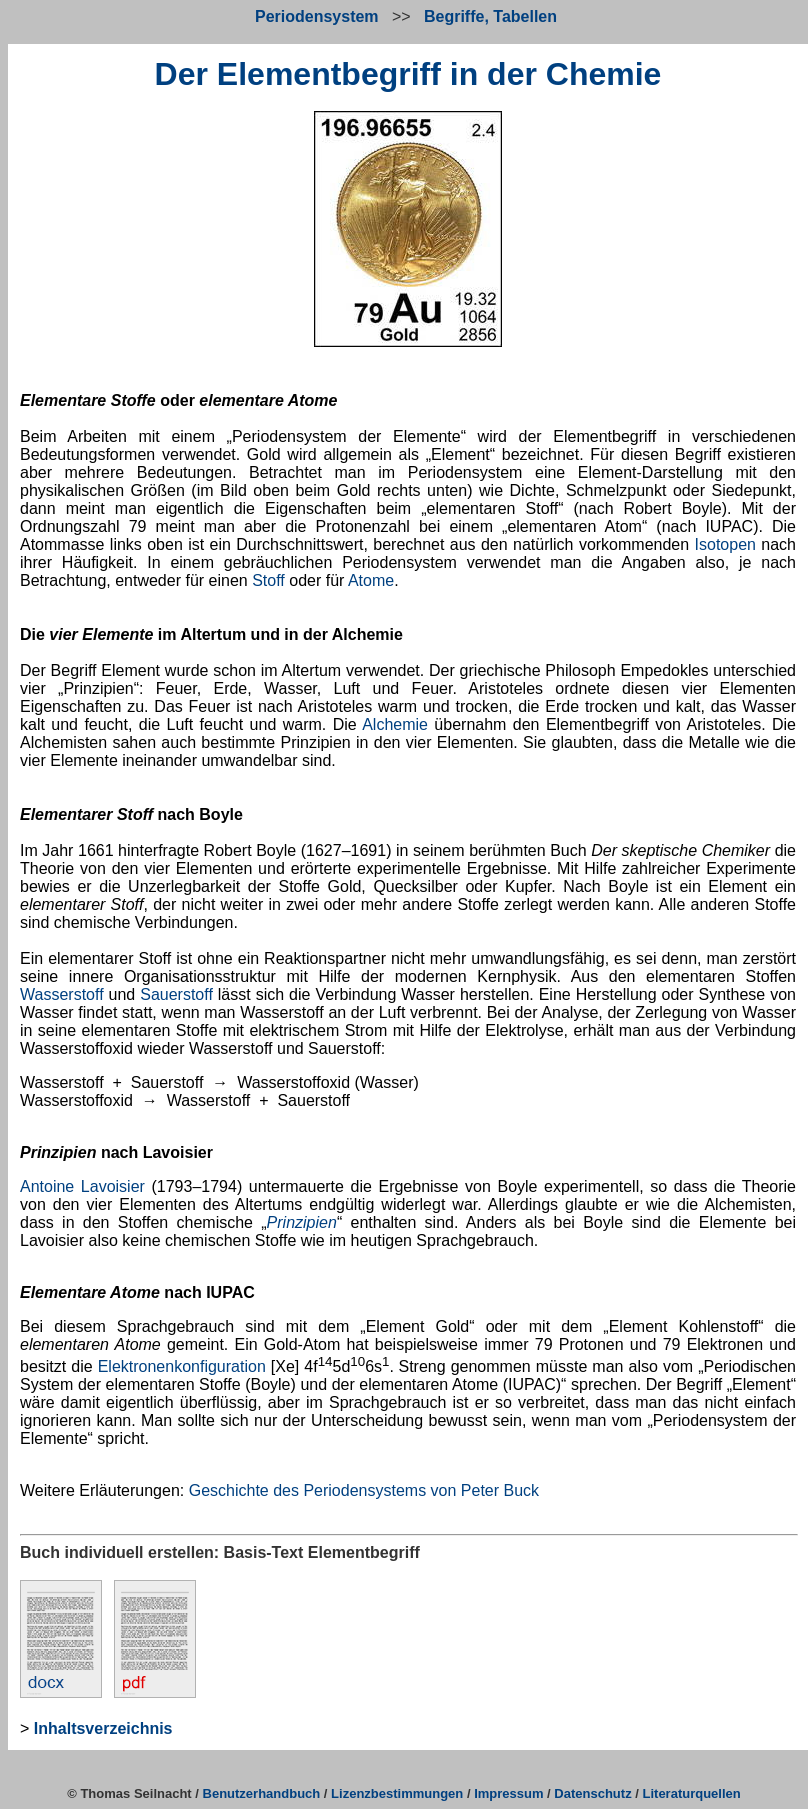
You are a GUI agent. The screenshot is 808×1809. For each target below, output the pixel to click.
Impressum (508, 1793)
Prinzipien (302, 1222)
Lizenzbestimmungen (397, 1793)
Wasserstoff (62, 994)
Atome (371, 580)
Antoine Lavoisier (82, 1186)
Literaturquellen (692, 1793)
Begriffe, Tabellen (490, 16)
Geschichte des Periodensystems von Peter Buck (364, 1490)
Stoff (268, 580)
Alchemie (395, 724)
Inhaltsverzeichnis (103, 1728)
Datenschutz (592, 1793)
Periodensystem (317, 16)
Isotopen (725, 544)
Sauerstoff (176, 994)
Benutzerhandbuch (262, 1793)
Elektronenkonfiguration (182, 1366)
